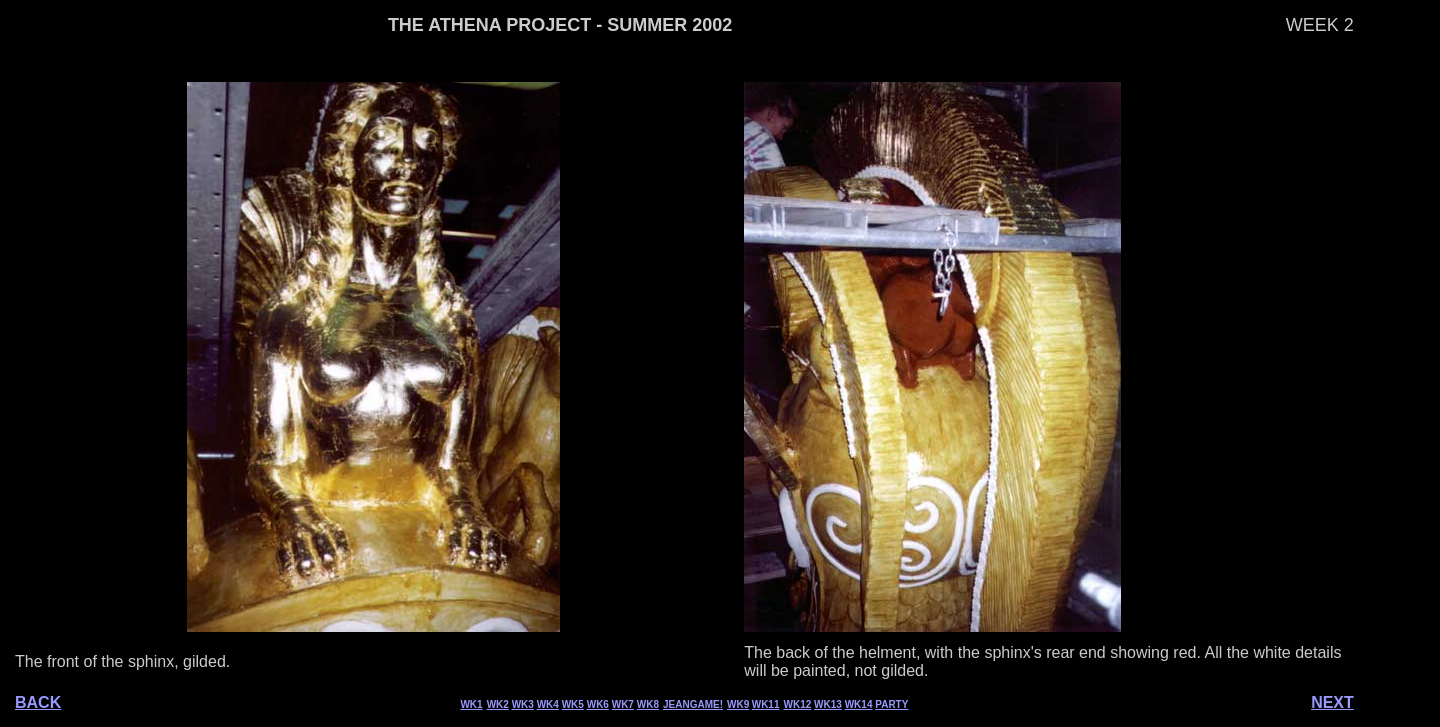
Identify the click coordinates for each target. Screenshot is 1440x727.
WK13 (828, 704)
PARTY (891, 704)
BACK (38, 702)
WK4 (548, 704)
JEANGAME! (693, 704)
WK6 (598, 704)
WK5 (573, 704)
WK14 (859, 704)
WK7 (623, 704)
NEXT (1332, 702)
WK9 (738, 704)
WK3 (523, 704)
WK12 (798, 704)
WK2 (498, 704)
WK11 (766, 704)
